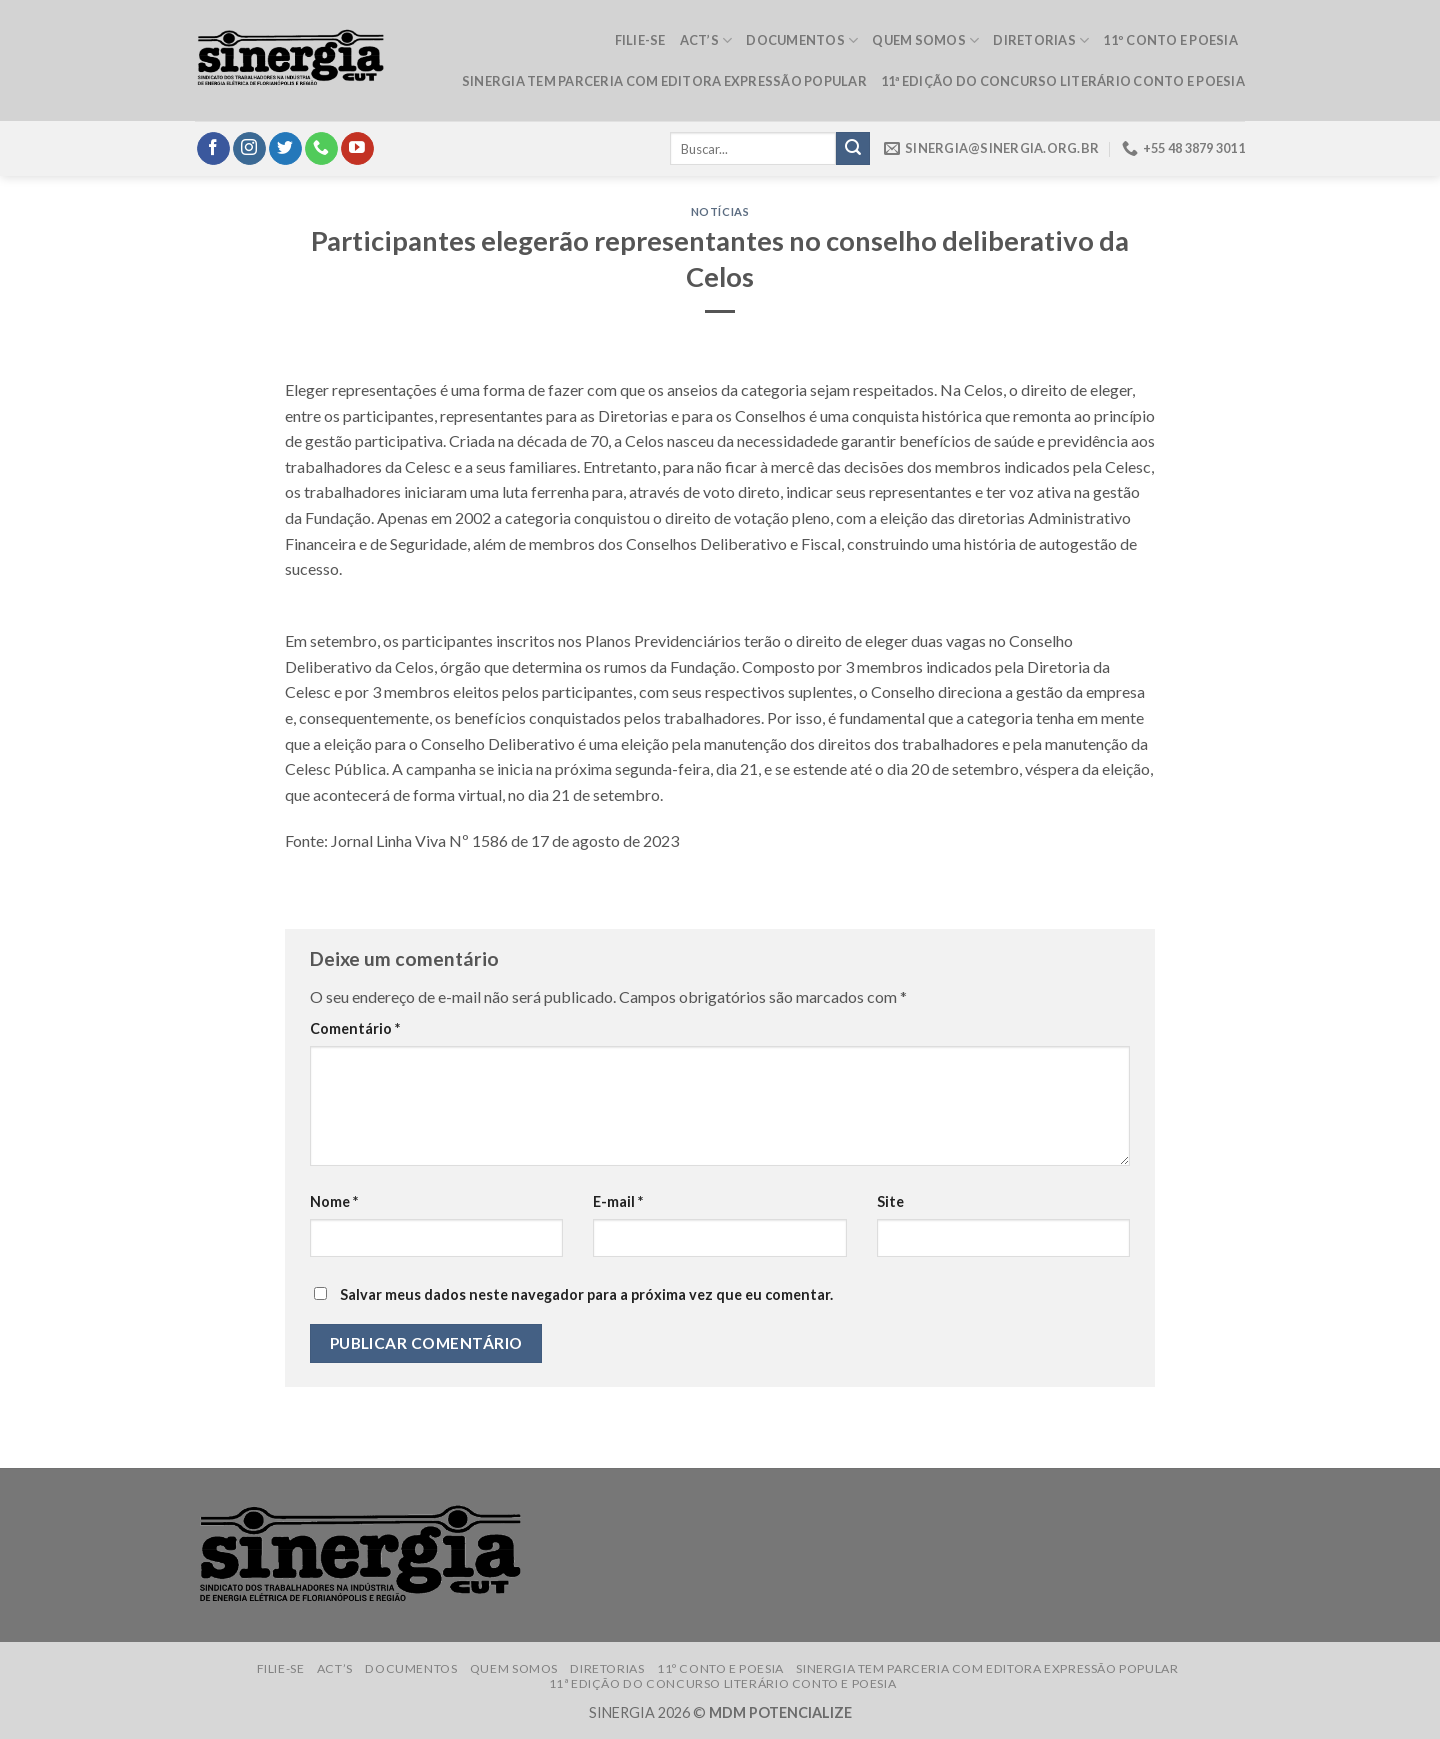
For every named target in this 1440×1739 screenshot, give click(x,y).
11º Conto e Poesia (1170, 40)
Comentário (355, 1028)
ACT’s (706, 40)
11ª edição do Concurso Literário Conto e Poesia (1063, 81)
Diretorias (1041, 40)
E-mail (618, 1201)
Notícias (720, 211)
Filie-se (640, 40)
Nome (334, 1201)
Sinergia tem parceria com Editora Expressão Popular (664, 81)
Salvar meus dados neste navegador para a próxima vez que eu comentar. (586, 1294)
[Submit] (853, 149)
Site (890, 1201)
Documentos (802, 40)
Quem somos (925, 40)
